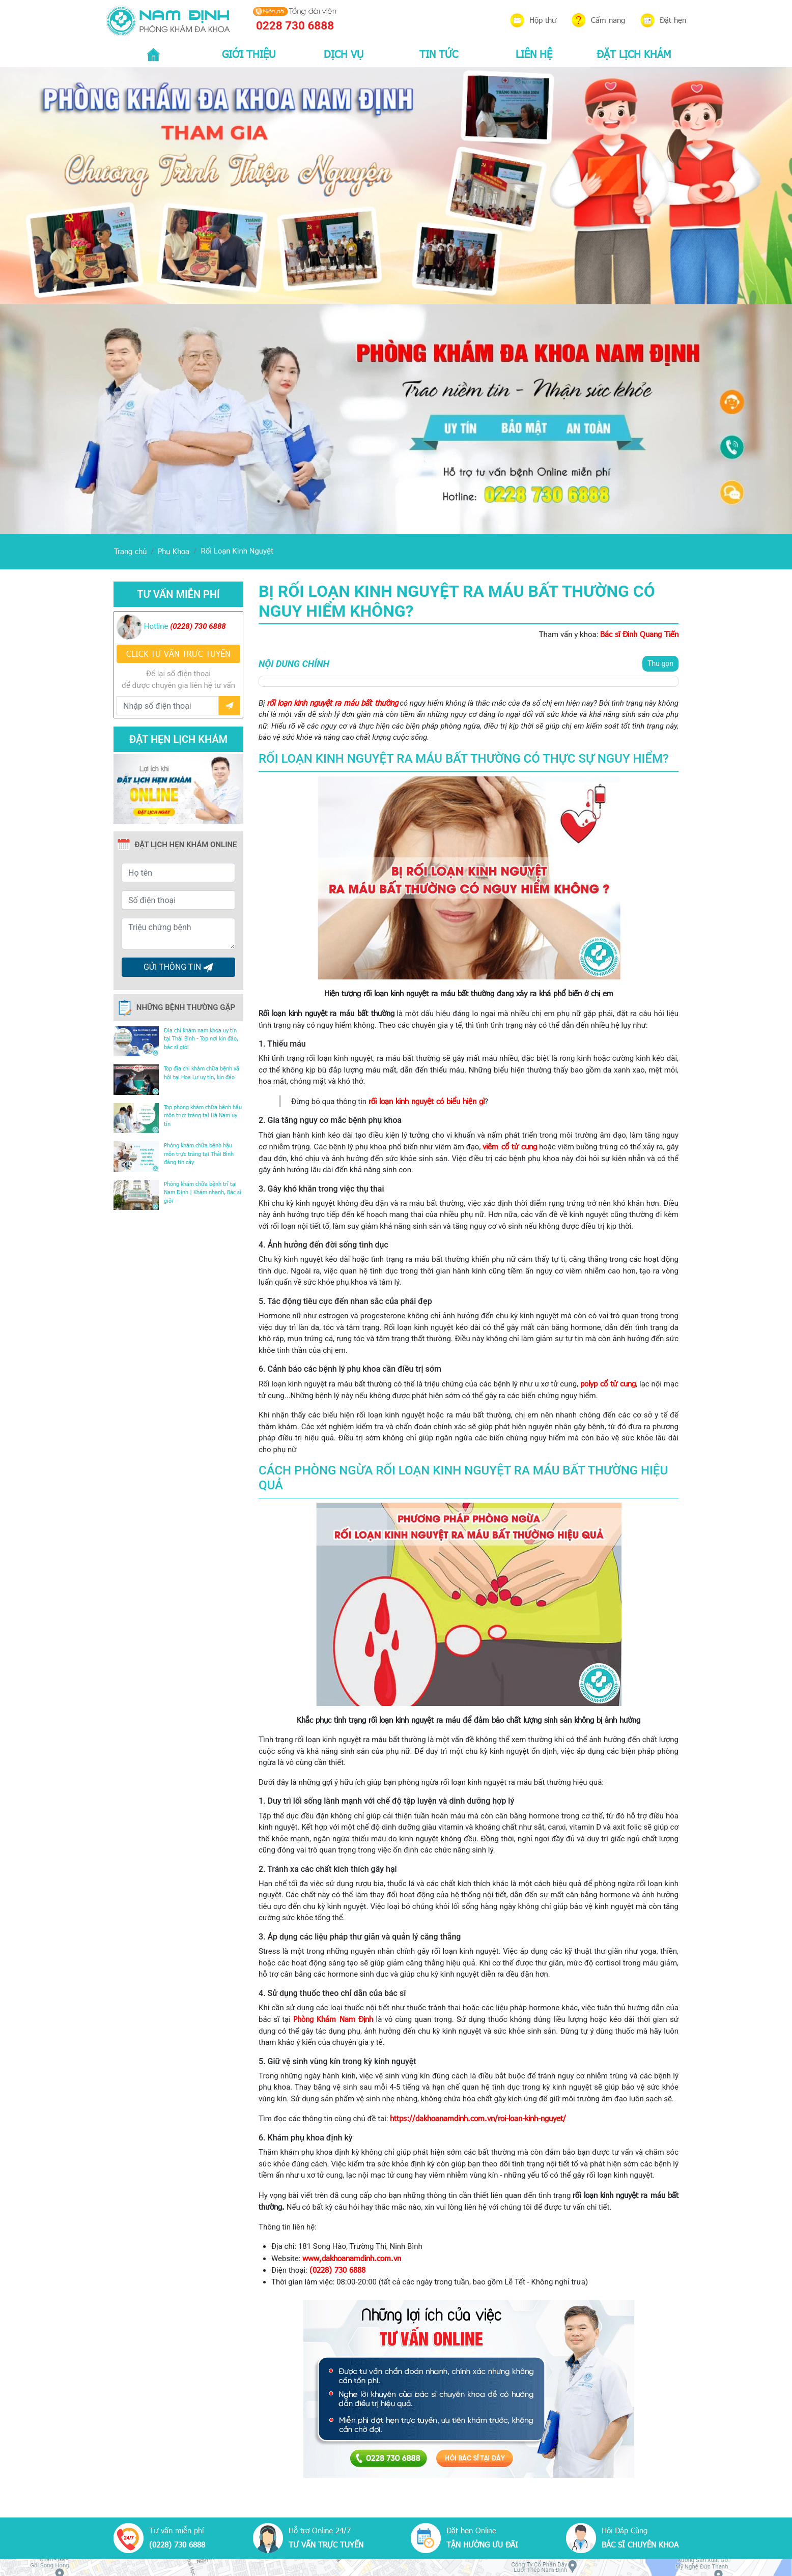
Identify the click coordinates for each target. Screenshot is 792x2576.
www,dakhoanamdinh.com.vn (351, 2258)
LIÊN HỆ (534, 53)
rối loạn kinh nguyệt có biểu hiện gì (427, 1101)
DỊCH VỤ (343, 53)
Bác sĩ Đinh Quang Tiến (639, 634)
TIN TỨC (438, 53)
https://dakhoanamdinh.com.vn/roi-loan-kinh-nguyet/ (478, 2118)
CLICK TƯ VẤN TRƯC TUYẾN (178, 653)
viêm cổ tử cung (510, 1146)
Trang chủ (130, 551)
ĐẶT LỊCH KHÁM (634, 53)
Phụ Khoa (173, 551)
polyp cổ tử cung (608, 1383)
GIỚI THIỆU (248, 53)
